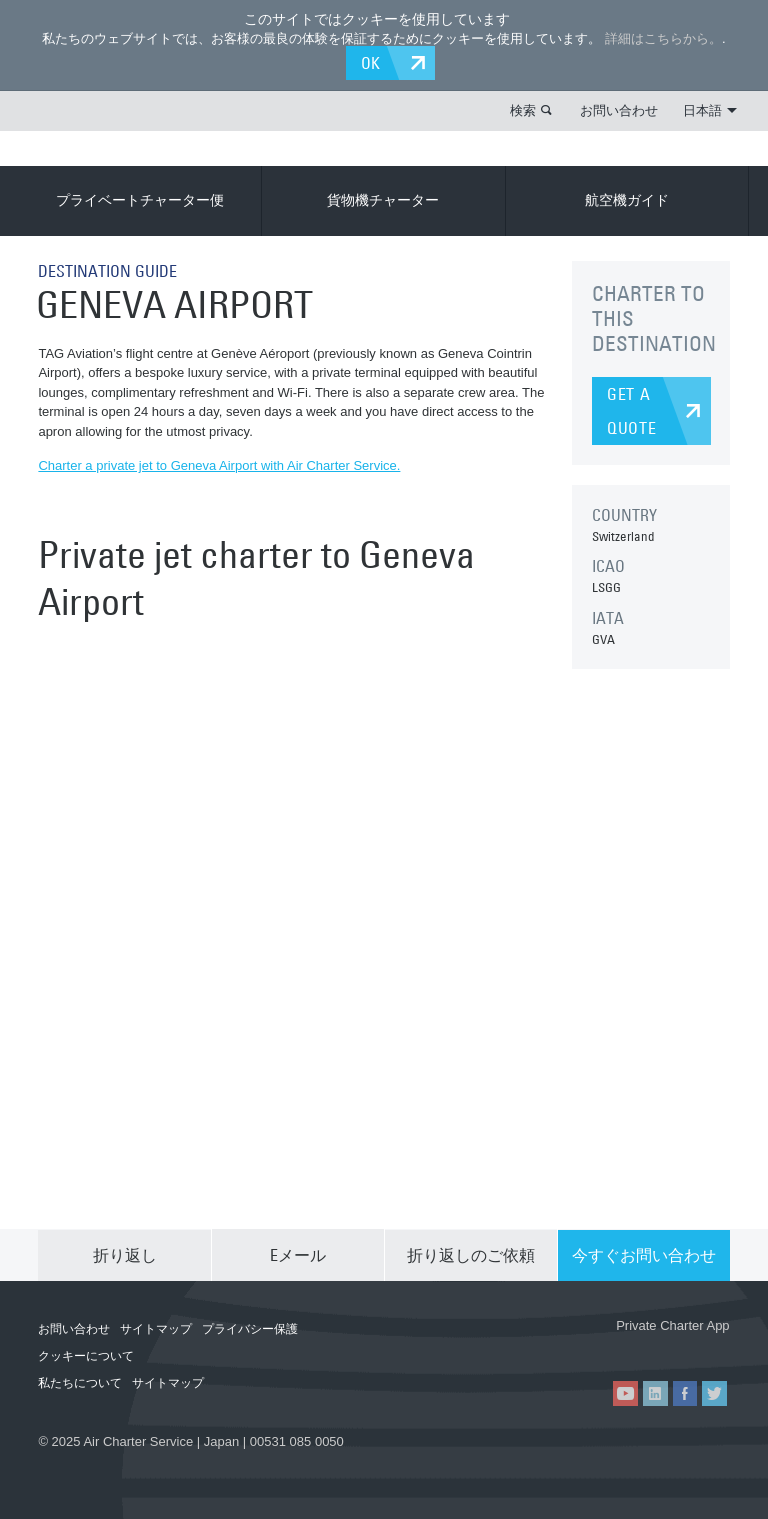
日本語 (710, 110)
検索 (523, 110)
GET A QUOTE (632, 411)
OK (372, 63)
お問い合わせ (619, 110)
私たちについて (80, 1382)
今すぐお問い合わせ (644, 1254)
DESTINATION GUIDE (107, 271)
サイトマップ (156, 1328)
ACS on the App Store (555, 1347)
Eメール (298, 1254)
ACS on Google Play (675, 1347)
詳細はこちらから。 (663, 38)
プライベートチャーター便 (140, 200)
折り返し (125, 1254)
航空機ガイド (627, 200)
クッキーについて (86, 1355)
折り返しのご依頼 (471, 1254)
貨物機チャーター (383, 200)
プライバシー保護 (250, 1328)
